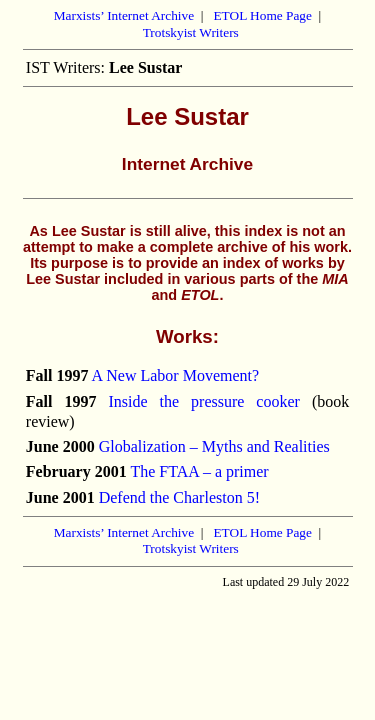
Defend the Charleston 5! (179, 497)
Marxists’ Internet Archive (124, 15)
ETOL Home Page (262, 15)
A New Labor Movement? (176, 375)
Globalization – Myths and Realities (214, 446)
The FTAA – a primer (199, 471)
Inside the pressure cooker (203, 401)
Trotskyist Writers (191, 32)
